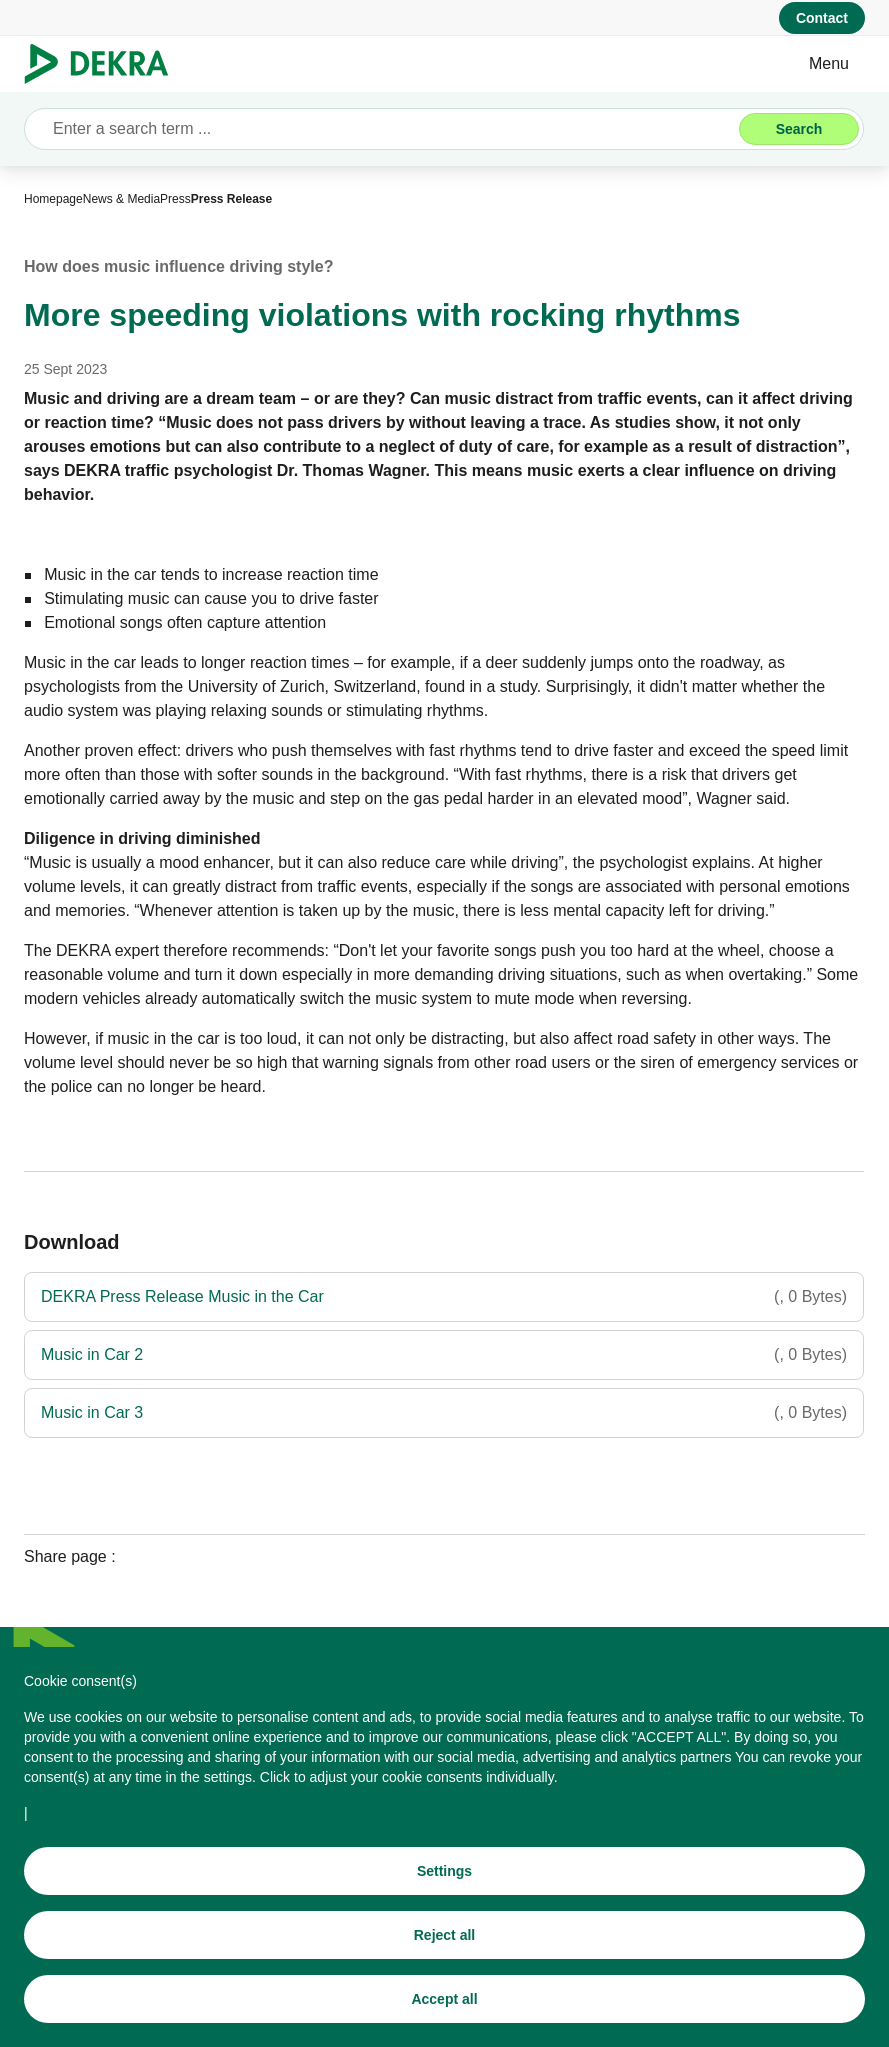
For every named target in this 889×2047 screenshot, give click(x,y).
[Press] (175, 199)
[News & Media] (121, 199)
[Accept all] (444, 2009)
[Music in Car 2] (444, 1355)
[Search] (799, 129)
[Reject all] (444, 1945)
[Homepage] (53, 199)
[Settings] (444, 1881)
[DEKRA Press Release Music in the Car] (444, 1297)
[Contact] (822, 18)
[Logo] (104, 64)
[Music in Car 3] (444, 1413)
